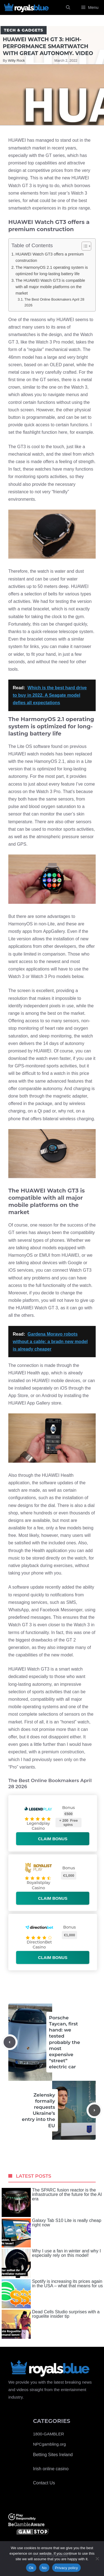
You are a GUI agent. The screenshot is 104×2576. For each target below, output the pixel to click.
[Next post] (94, 2110)
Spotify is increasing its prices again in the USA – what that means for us (52, 2293)
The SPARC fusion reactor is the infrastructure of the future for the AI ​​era (52, 2202)
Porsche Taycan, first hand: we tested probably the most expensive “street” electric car (64, 2042)
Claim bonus (52, 1838)
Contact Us (44, 2483)
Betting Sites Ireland (53, 2454)
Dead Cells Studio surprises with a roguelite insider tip (51, 2324)
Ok (31, 2568)
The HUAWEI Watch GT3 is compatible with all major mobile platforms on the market (50, 286)
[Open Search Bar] (68, 7)
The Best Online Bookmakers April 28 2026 (54, 302)
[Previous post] (9, 2042)
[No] (97, 2558)
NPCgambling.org (49, 2444)
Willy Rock (16, 60)
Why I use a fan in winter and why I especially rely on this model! (51, 2263)
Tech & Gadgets (23, 30)
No (44, 2568)
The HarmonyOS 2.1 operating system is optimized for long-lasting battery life (52, 270)
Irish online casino (51, 2468)
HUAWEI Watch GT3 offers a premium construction (50, 257)
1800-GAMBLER (48, 2434)
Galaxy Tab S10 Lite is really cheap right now (52, 2232)
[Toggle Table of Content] (83, 246)
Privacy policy (66, 2568)
